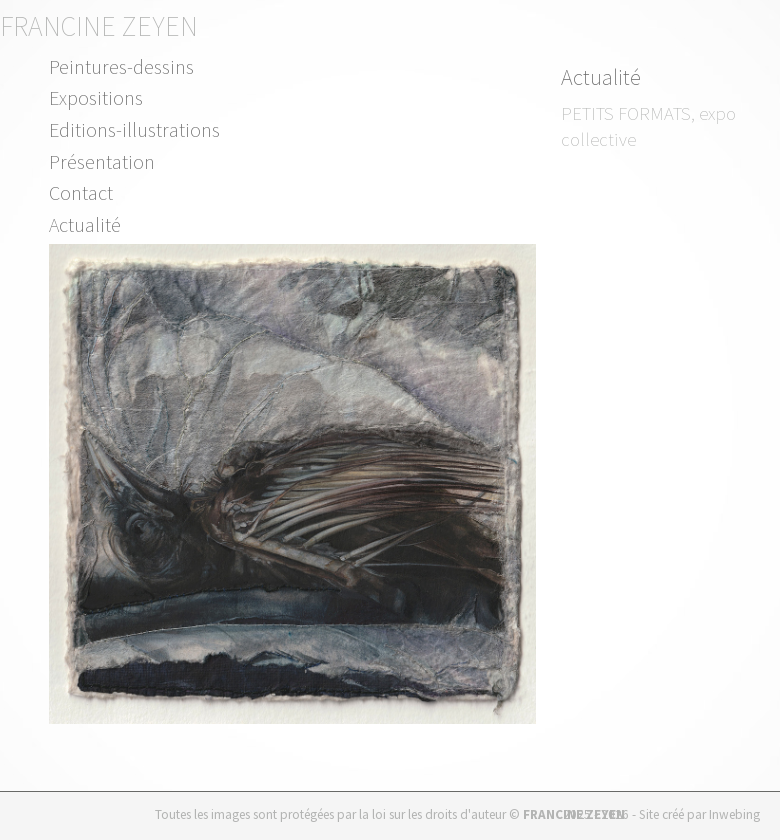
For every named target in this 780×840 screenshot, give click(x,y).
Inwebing (734, 814)
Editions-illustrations (134, 129)
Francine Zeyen (99, 26)
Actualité (85, 224)
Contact (81, 192)
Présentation (102, 161)
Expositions (96, 97)
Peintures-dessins (121, 66)
